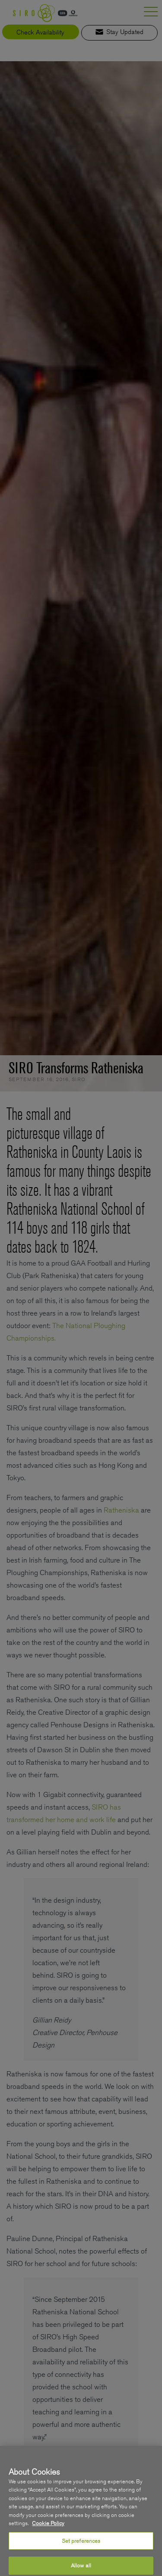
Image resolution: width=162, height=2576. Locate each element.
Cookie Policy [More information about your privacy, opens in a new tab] (48, 2530)
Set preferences (81, 2547)
